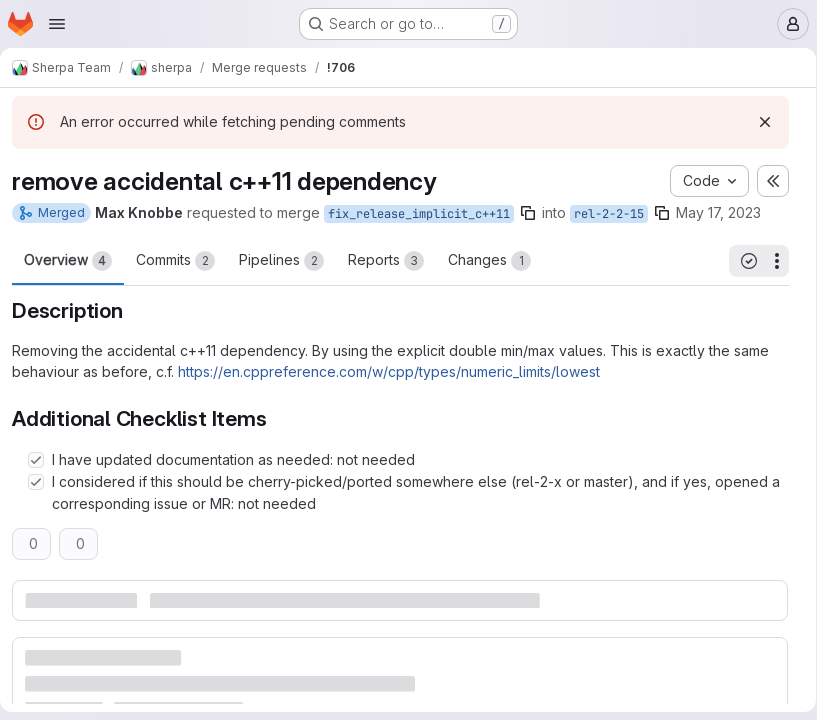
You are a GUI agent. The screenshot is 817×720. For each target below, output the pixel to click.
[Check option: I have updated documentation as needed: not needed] (44, 496)
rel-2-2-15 (617, 214)
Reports (394, 297)
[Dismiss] (758, 122)
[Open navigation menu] (57, 24)
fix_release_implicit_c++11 (427, 214)
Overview (76, 297)
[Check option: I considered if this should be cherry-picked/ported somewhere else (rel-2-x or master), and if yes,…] (44, 518)
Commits (183, 297)
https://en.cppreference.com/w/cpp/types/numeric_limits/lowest (397, 407)
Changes (497, 297)
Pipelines (289, 297)
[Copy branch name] (536, 213)
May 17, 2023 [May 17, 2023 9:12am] (726, 212)
